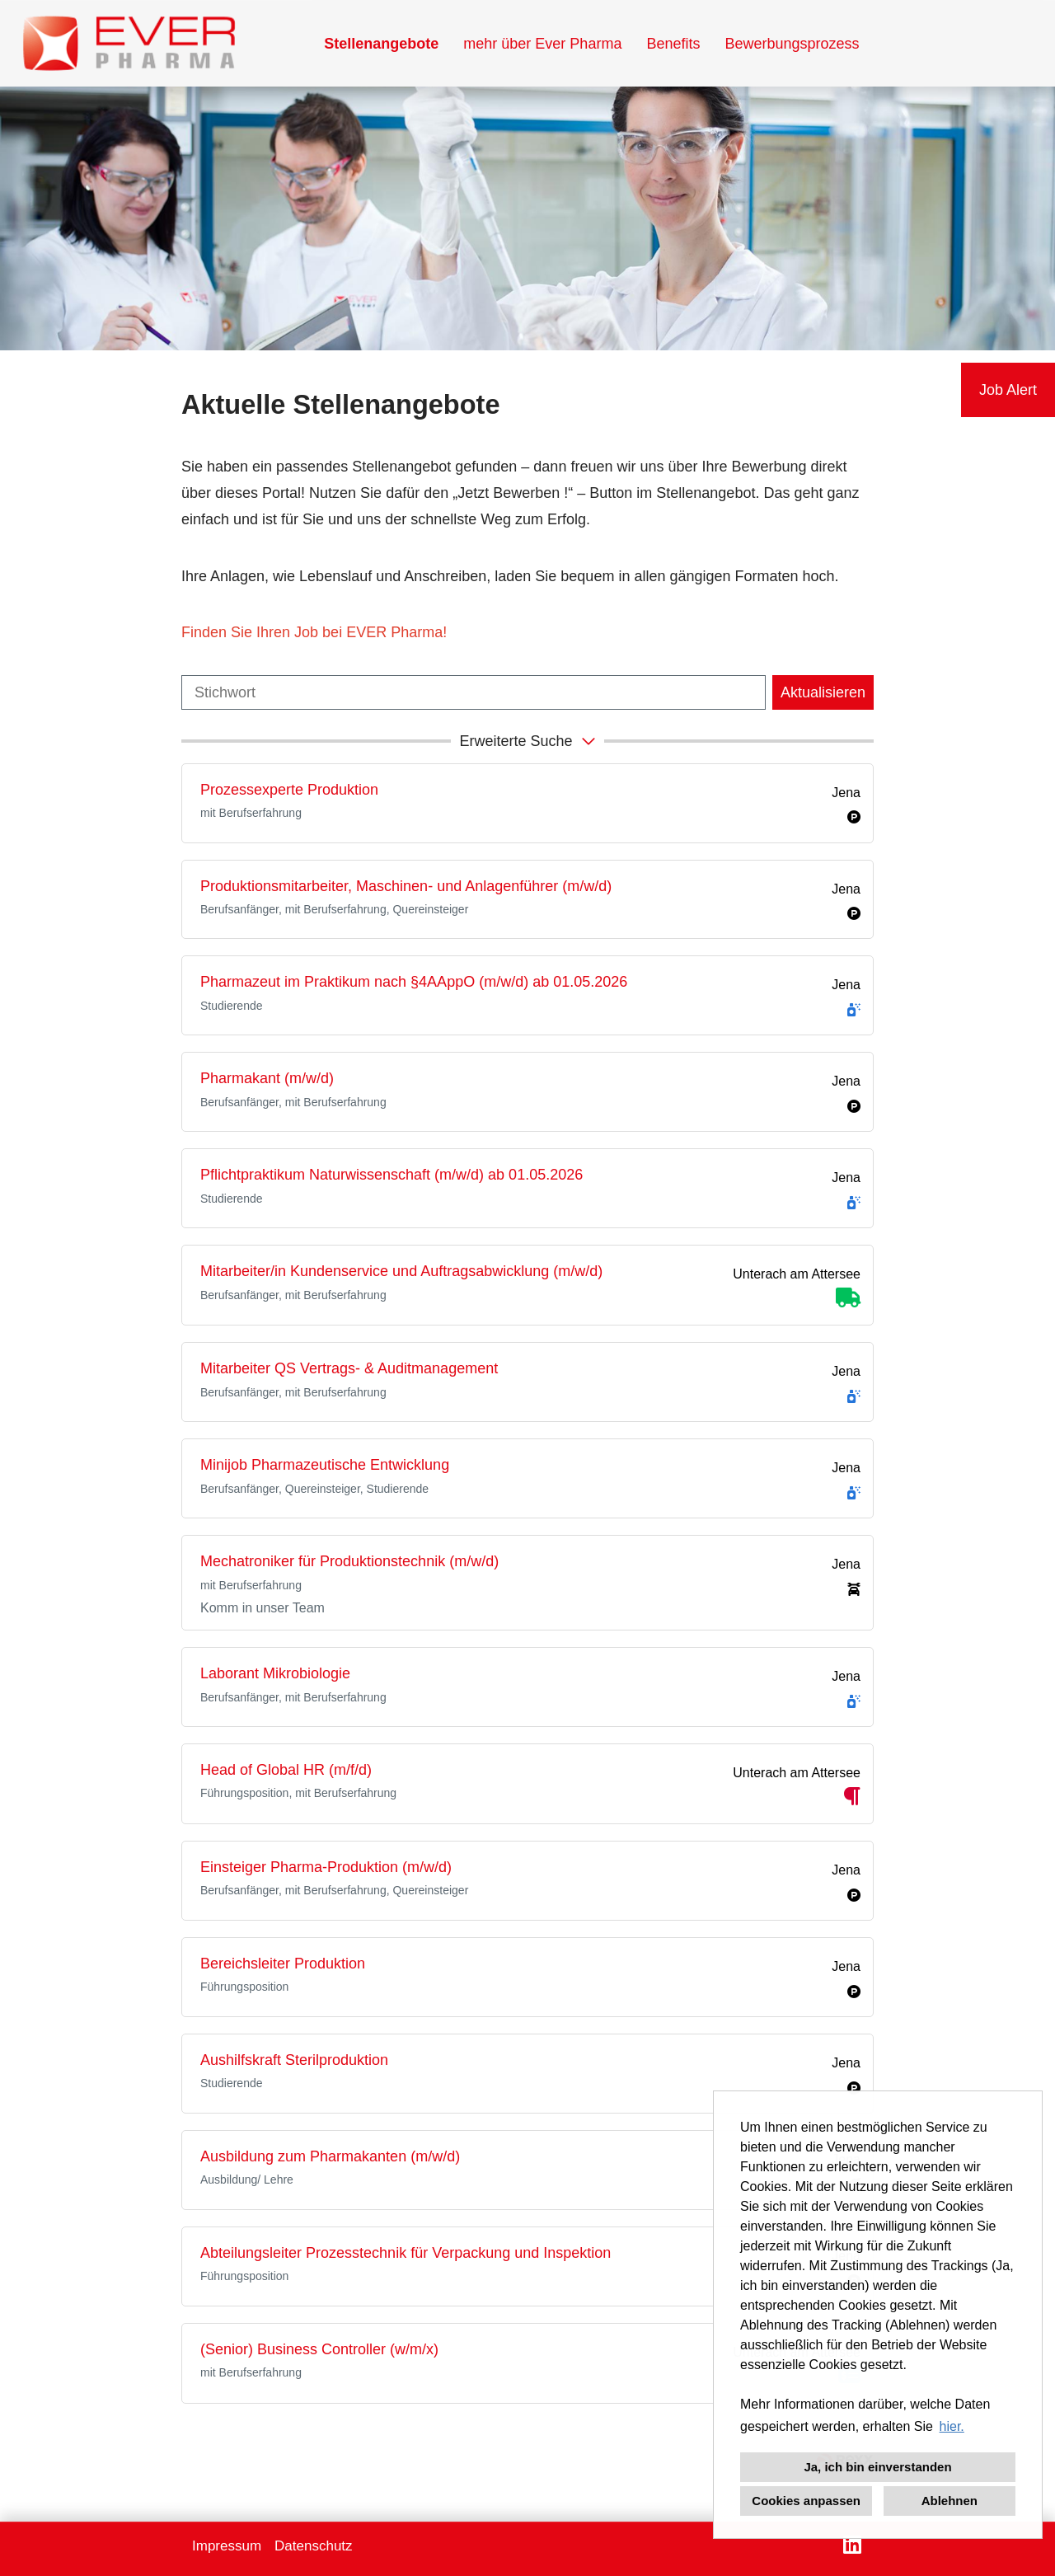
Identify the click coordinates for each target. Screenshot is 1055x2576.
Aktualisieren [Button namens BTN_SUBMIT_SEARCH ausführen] (823, 692)
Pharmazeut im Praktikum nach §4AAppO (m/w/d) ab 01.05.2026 (413, 982)
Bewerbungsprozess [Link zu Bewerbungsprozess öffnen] (791, 43)
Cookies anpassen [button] (806, 2501)
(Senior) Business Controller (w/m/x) (319, 2349)
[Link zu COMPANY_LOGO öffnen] (129, 43)
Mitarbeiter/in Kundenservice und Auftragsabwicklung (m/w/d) (401, 1271)
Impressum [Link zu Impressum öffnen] (226, 2546)
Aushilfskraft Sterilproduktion (294, 2060)
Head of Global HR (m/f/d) (286, 1770)
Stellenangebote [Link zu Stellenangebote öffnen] (381, 43)
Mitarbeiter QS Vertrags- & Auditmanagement (349, 1368)
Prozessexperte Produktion (289, 789)
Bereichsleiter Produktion (282, 1963)
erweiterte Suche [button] (529, 740)
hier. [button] (952, 2426)
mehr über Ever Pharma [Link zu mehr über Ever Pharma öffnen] (542, 43)
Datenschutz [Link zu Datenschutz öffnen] (313, 2546)
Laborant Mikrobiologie (275, 1673)
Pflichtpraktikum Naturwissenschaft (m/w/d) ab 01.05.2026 (391, 1174)
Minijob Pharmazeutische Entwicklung (324, 1465)
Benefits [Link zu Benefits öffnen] (673, 43)
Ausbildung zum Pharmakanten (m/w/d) (330, 2156)
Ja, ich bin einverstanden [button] (877, 2467)
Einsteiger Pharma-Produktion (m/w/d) (326, 1867)
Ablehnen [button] (949, 2501)
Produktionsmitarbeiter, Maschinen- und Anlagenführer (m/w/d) (406, 886)
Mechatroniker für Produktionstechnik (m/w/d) (349, 1561)
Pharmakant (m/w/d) (267, 1078)
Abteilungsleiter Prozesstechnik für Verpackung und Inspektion (405, 2253)
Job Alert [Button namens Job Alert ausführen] (1008, 390)
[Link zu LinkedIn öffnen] (852, 2545)
